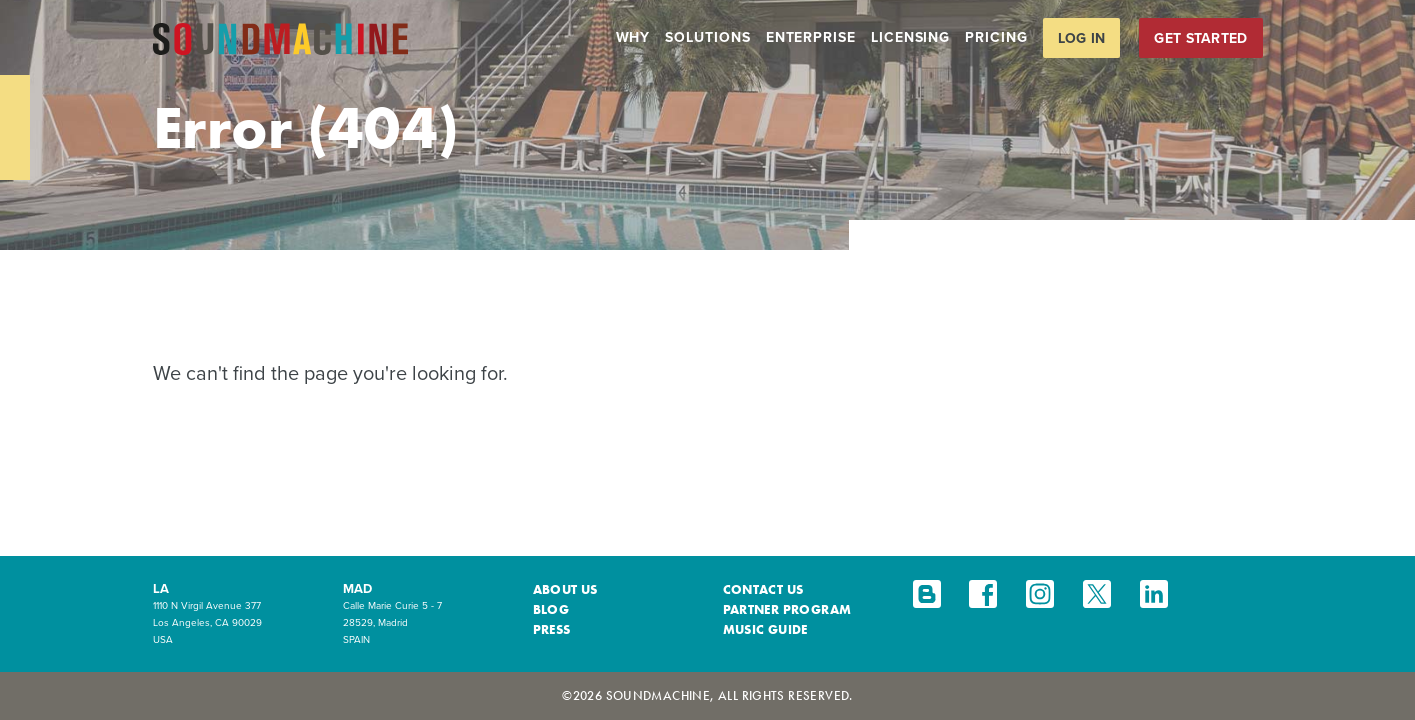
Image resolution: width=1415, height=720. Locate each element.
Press (552, 629)
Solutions (707, 37)
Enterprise (811, 37)
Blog (551, 609)
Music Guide (765, 629)
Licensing (910, 37)
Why (633, 37)
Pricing (996, 37)
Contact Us (763, 589)
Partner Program (787, 609)
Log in (1082, 38)
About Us (565, 589)
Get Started (1200, 38)
